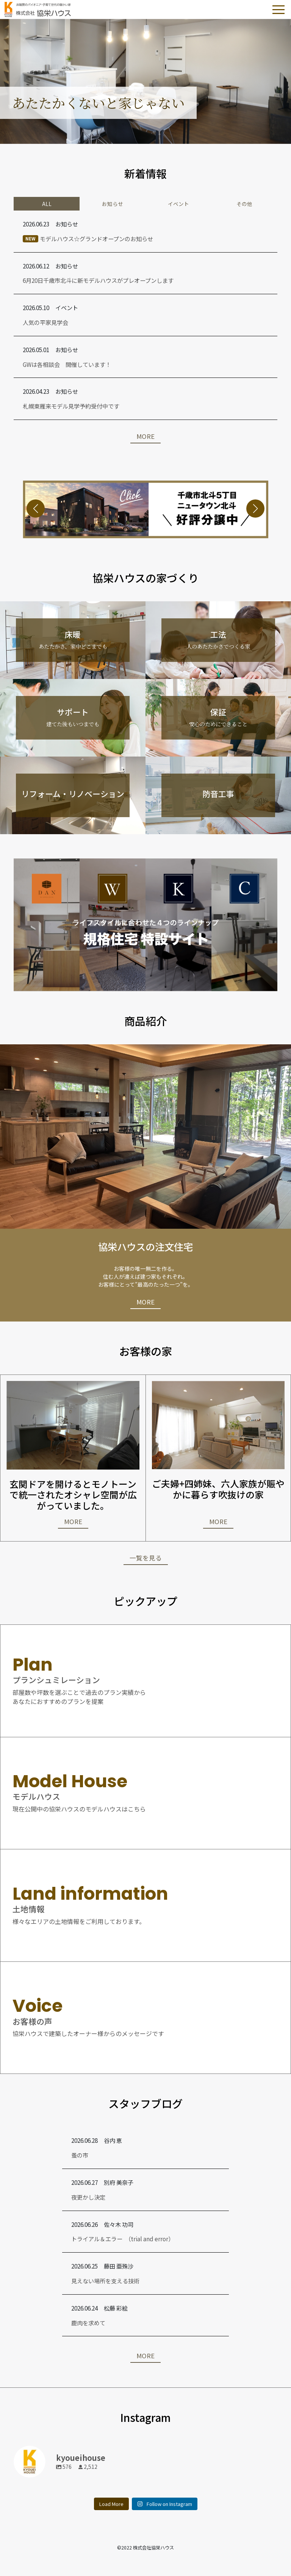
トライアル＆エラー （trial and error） (122, 2238)
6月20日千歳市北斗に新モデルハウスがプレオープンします (98, 280)
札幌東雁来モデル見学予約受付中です (71, 406)
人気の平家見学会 (45, 322)
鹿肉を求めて (88, 2323)
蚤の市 (79, 2155)
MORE (145, 436)
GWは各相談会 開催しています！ (67, 364)
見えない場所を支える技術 (105, 2280)
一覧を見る (146, 1557)
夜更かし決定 (88, 2197)
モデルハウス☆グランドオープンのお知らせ (88, 238)
